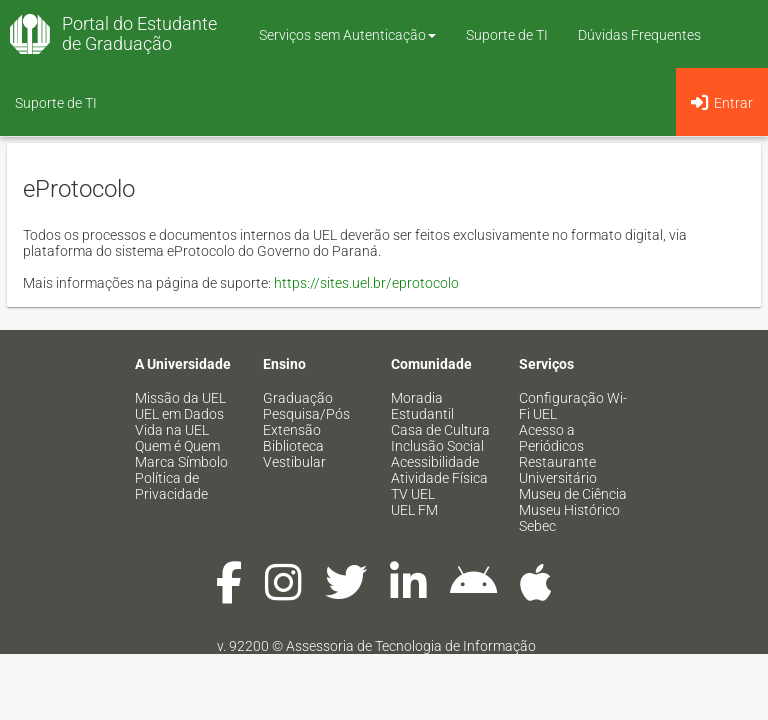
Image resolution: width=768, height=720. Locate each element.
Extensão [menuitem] (292, 430)
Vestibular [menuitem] (294, 462)
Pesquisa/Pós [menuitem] (306, 414)
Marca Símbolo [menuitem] (181, 462)
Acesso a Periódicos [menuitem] (551, 438)
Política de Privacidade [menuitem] (171, 486)
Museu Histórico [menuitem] (569, 510)
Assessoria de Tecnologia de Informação (411, 646)
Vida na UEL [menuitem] (172, 430)
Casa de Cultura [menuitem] (440, 430)
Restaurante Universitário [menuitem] (558, 470)
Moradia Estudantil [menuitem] (422, 406)
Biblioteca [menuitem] (293, 446)
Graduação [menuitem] (298, 398)
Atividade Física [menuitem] (439, 478)
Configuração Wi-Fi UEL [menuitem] (573, 406)
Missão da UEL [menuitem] (180, 398)
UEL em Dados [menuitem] (179, 414)
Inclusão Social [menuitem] (437, 446)
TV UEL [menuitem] (413, 494)
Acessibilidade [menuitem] (435, 462)
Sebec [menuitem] (537, 526)
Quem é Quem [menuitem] (177, 446)
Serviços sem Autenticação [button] (347, 35)
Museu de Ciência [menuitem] (573, 494)
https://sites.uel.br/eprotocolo (366, 283)
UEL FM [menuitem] (414, 510)
